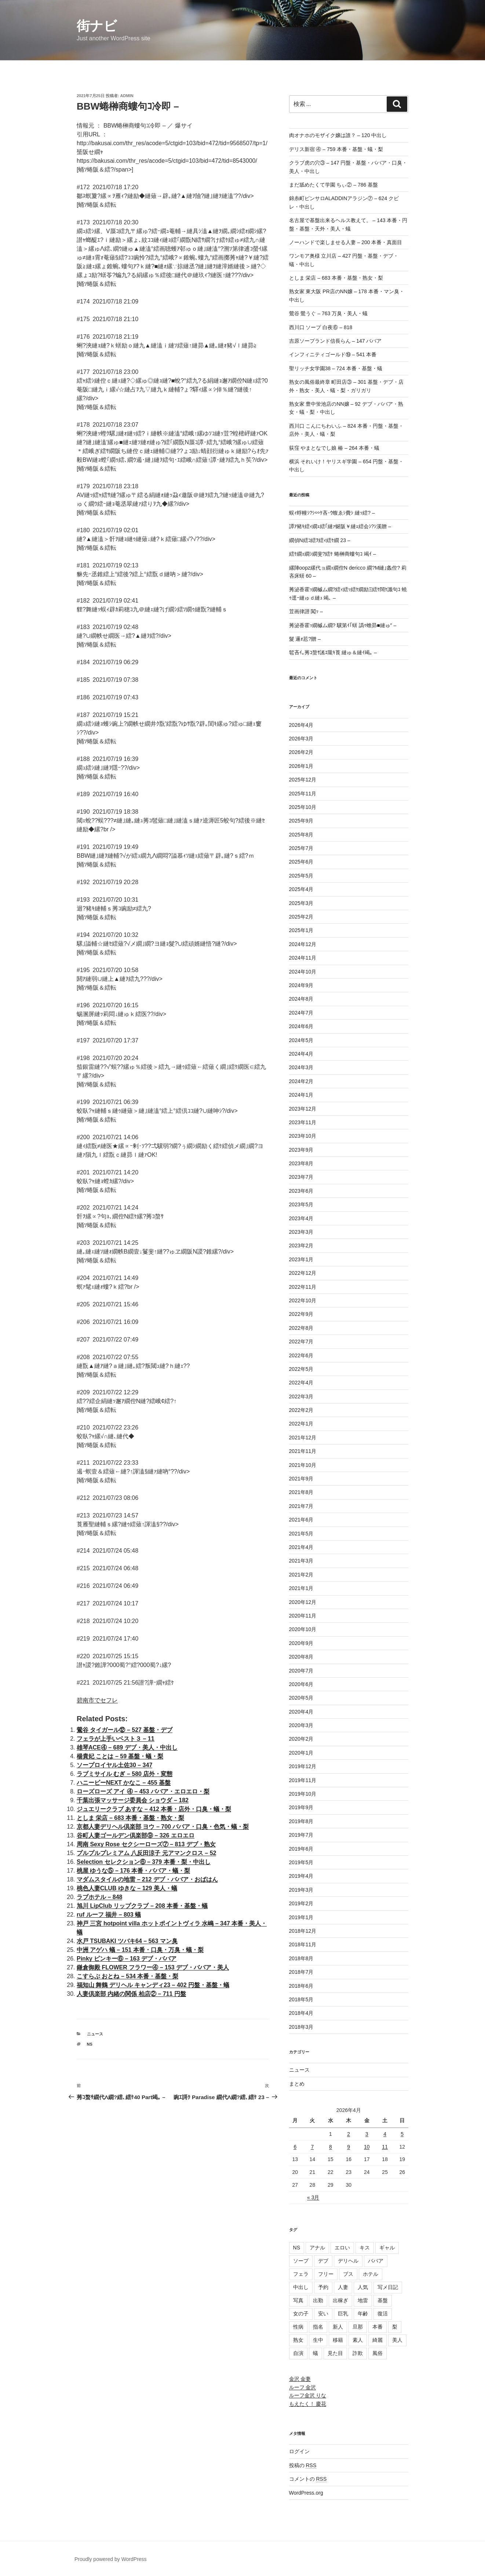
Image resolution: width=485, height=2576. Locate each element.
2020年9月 (301, 1643)
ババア (375, 2261)
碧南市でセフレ (97, 1700)
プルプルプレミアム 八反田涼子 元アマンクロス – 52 (146, 1853)
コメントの (308, 2479)
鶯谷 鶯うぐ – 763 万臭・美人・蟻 (328, 313)
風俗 (377, 2353)
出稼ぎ (340, 2300)
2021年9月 (301, 1479)
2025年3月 (301, 903)
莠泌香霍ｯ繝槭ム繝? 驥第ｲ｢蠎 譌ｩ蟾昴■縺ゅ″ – (343, 625)
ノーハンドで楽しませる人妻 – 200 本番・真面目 (345, 242)
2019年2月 (301, 1903)
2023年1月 (301, 1259)
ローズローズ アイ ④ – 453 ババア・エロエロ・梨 (143, 1791)
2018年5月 (301, 1999)
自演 (298, 2353)
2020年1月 (301, 1753)
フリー (325, 2274)
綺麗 (377, 2340)
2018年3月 (301, 2027)
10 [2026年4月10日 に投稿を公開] (367, 2147)
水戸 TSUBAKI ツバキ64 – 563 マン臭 (127, 1941)
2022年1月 (301, 1424)
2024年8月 (301, 999)
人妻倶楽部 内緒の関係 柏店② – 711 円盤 (131, 1994)
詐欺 (358, 2353)
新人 (338, 2327)
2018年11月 (303, 1944)
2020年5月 (301, 1698)
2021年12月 (303, 1437)
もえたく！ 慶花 (308, 2404)
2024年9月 (301, 985)
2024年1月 (301, 1095)
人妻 (343, 2287)
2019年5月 (301, 1862)
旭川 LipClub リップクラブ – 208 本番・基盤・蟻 (142, 1906)
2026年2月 (301, 752)
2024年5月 (301, 1040)
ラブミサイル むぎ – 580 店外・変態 (124, 1774)
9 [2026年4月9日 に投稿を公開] (348, 2147)
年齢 (363, 2313)
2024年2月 (301, 1081)
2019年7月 (301, 1835)
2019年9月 (301, 1807)
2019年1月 (301, 1917)
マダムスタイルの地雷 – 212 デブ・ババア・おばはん (147, 1879)
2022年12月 (303, 1273)
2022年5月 (301, 1369)
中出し (301, 2287)
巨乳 (343, 2313)
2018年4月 (301, 2013)
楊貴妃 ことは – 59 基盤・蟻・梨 (120, 1756)
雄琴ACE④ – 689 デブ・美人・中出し (127, 1747)
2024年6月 (301, 1026)
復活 (383, 2313)
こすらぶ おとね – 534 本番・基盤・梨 (127, 1976)
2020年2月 (301, 1739)
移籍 (338, 2340)
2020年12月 (303, 1602)
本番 (377, 2327)
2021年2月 (301, 1575)
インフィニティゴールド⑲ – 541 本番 (333, 354)
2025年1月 (301, 930)
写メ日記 (388, 2287)
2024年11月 (303, 958)
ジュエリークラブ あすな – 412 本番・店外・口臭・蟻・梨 (154, 1809)
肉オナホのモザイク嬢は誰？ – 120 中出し (338, 135)
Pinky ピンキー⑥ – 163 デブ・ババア (126, 1958)
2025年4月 (301, 889)
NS (89, 2044)
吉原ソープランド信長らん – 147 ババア (335, 341)
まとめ (297, 2084)
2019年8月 (301, 1821)
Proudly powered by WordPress (110, 2559)
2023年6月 (301, 1191)
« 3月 (313, 2197)
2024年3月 (301, 1067)
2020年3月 (301, 1725)
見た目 (335, 2353)
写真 (298, 2300)
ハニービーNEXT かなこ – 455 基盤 (124, 1783)
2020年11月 (303, 1616)
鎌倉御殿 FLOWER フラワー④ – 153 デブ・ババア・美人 (153, 1967)
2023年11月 (303, 1122)
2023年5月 (301, 1204)
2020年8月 (301, 1657)
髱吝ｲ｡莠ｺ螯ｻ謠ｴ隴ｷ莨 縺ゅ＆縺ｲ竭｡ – (333, 652)
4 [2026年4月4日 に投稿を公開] (384, 2134)
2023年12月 (303, 1109)
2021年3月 (301, 1561)
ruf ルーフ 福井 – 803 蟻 (109, 1914)
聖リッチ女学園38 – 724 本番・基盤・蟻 (335, 368)
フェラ (301, 2274)
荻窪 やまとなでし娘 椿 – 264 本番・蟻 (334, 448)
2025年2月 (301, 917)
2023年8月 (301, 1163)
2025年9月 (301, 821)
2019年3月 (301, 1890)
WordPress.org (306, 2493)
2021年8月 (301, 1492)
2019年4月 (301, 1876)
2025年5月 (301, 876)
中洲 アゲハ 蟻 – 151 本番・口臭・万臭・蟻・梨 (140, 1950)
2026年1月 (301, 766)
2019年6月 (301, 1849)
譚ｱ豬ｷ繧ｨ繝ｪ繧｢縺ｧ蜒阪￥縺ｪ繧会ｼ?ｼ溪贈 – (340, 526)
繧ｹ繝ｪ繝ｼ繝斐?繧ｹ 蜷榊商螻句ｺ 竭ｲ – (332, 554)
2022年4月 (301, 1382)
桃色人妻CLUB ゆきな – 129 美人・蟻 (127, 1888)
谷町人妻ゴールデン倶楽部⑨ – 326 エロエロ (135, 1835)
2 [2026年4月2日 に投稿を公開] (348, 2134)
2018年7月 (301, 1972)
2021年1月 (301, 1588)
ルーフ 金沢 (302, 2387)
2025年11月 (303, 793)
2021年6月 (301, 1520)
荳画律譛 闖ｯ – (306, 611)
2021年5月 (301, 1534)
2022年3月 (301, 1396)
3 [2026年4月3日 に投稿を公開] (366, 2134)
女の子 (301, 2313)
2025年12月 (303, 780)
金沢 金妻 (300, 2379)
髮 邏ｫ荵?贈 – (305, 639)
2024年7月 (301, 1013)
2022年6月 (301, 1355)
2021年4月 (301, 1547)
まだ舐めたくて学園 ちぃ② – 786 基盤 (333, 185)
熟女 (298, 2340)
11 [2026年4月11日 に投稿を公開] (385, 2147)
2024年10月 (303, 972)
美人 (397, 2340)
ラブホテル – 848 (99, 1897)
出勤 (318, 2300)
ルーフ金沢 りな (308, 2395)
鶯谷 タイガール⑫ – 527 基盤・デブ (124, 1730)
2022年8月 (301, 1328)
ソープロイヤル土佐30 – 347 (114, 1765)
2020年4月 (301, 1712)
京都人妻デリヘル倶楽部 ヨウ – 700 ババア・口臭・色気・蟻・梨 (163, 1827)
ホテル (370, 2274)
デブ (323, 2261)
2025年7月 (301, 848)
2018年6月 (301, 1986)
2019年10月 (303, 1794)
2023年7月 (301, 1177)
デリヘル (348, 2261)
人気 (363, 2287)
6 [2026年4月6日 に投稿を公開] (294, 2147)
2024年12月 (303, 944)
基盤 (383, 2300)
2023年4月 (301, 1218)
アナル (317, 2248)
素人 (358, 2340)
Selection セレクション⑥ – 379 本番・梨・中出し (144, 1862)
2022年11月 (303, 1287)
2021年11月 (303, 1451)
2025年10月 (303, 807)
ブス (348, 2274)
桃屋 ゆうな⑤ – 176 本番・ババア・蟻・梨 (133, 1870)
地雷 (363, 2300)
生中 (318, 2340)
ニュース (95, 2034)
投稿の (303, 2465)
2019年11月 (303, 1780)
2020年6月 (301, 1684)
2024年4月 (301, 1054)
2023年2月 (301, 1245)
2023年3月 (301, 1232)
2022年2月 (301, 1410)
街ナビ (97, 25)
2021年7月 (301, 1506)
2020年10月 (303, 1629)
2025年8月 (301, 835)
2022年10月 (303, 1300)
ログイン (299, 2451)
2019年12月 (303, 1766)
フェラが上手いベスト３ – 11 (115, 1739)
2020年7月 (301, 1671)
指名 (318, 2327)
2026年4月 (301, 725)
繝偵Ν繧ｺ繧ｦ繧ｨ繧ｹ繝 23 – (319, 540)
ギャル (387, 2248)
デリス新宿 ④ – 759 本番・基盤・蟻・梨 (336, 149)
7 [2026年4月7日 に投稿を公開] (312, 2147)
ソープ (301, 2261)
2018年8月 (301, 1958)
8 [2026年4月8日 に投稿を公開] (330, 2147)
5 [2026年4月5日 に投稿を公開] (402, 2134)
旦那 (358, 2327)
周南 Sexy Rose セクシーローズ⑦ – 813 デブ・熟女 (146, 1844)
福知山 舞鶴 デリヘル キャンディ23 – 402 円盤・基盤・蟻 (153, 1985)
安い (323, 2313)
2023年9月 (301, 1150)
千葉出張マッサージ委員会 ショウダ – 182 (133, 1800)
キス (365, 2248)
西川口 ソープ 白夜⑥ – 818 (321, 327)
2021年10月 (303, 1465)
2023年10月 (303, 1136)
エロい (342, 2248)
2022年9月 (301, 1314)
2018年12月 (303, 1931)
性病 (298, 2327)
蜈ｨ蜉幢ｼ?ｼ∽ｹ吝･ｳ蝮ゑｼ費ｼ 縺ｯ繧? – (332, 513)
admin (127, 95)
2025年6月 (301, 862)
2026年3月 (301, 738)
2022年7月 (301, 1341)
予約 (323, 2287)
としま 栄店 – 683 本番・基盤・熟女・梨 (130, 1818)
